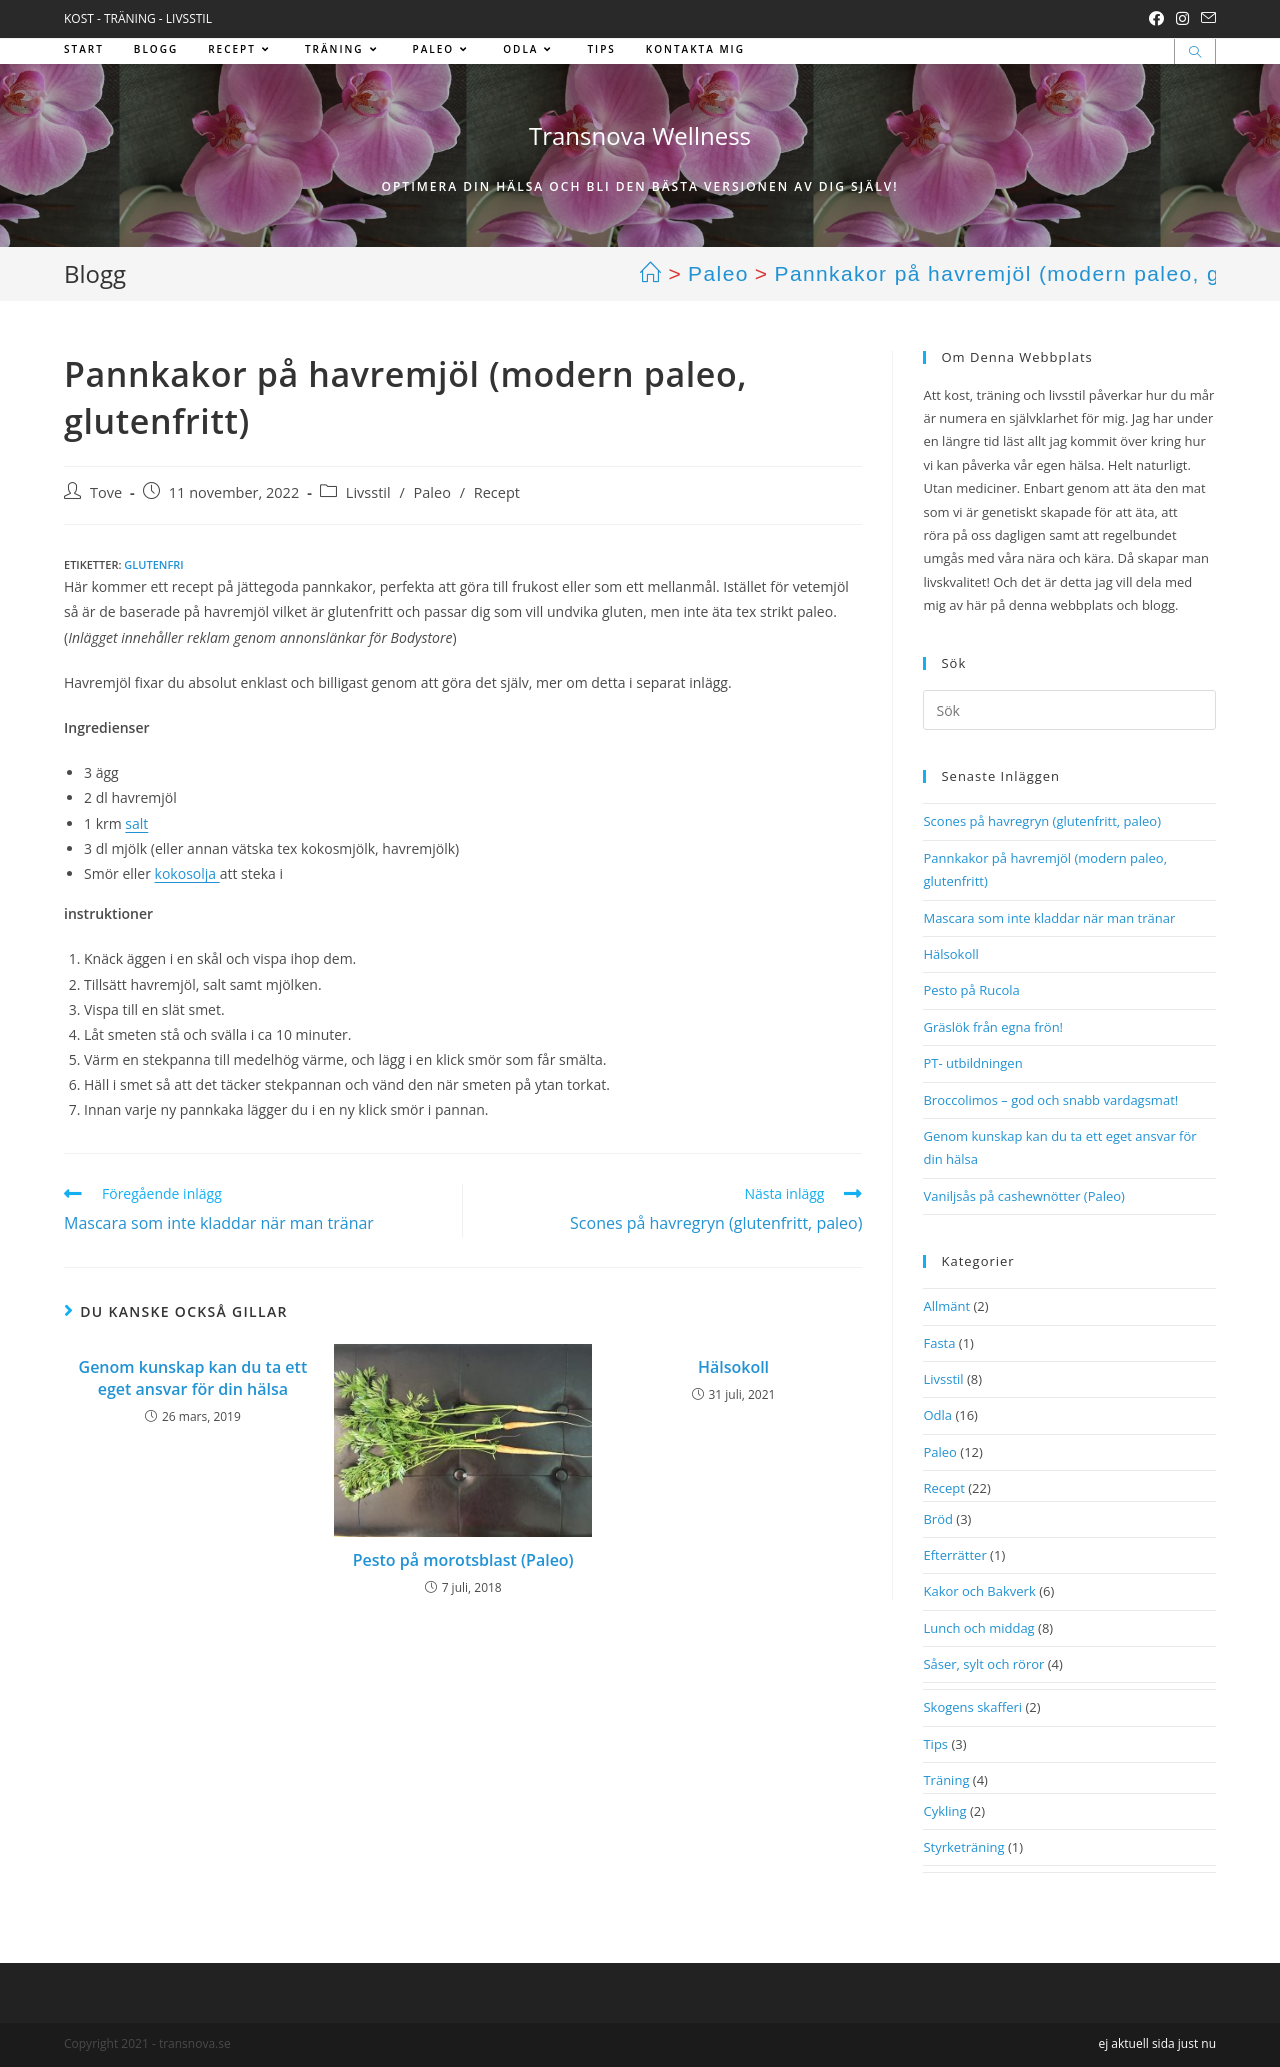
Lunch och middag (978, 1628)
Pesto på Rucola (971, 990)
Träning (946, 1780)
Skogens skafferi (972, 1707)
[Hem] (651, 273)
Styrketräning (963, 1847)
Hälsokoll (733, 1367)
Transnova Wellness (640, 135)
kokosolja (187, 873)
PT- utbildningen (972, 1063)
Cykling (944, 1811)
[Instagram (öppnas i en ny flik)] (1182, 19)
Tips (935, 1744)
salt (136, 823)
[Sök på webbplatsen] (1195, 53)
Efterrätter (954, 1555)
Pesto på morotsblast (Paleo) (463, 1560)
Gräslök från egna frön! (993, 1027)
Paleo (432, 492)
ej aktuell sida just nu (1157, 2043)
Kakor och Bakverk (979, 1591)
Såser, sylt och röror (983, 1664)
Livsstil (368, 492)
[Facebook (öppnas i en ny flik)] (1156, 19)
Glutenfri (153, 564)
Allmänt (946, 1306)
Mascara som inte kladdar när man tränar (1049, 918)
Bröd (938, 1519)
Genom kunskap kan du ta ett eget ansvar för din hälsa (193, 1378)
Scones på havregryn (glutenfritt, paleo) (1042, 821)
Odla (937, 1415)
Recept (497, 492)
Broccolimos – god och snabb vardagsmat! (1050, 1100)
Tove (106, 492)
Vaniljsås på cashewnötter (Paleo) (1024, 1196)
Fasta (939, 1343)
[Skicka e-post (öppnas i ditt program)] (1205, 19)
